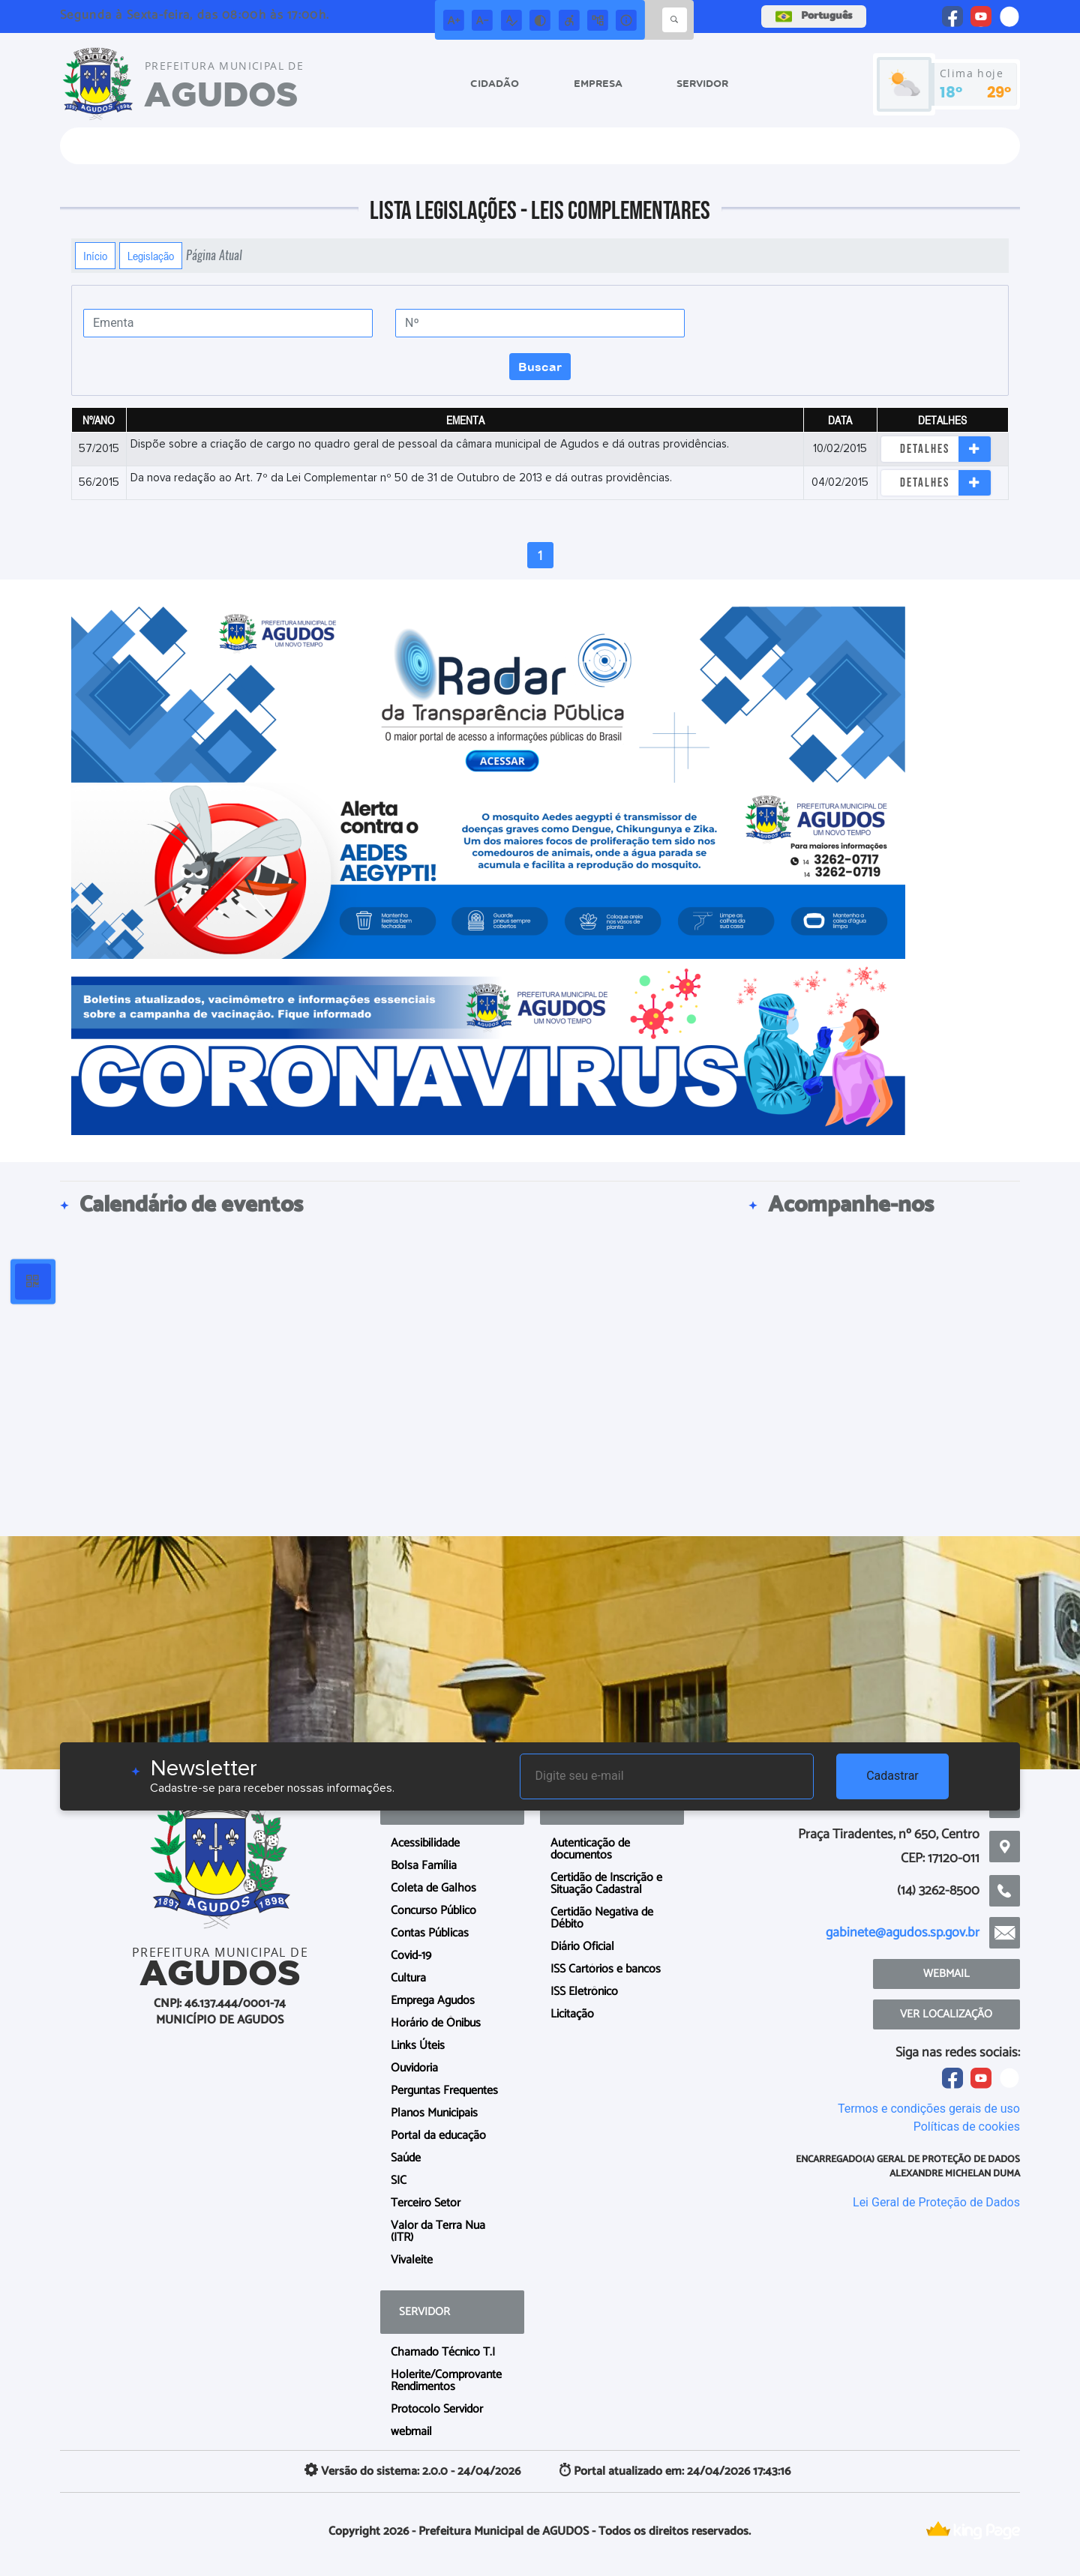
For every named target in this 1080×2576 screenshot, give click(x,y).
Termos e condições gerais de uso (929, 2108)
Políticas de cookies (967, 2126)
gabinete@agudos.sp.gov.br (903, 1933)
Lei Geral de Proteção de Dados (936, 2202)
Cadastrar (892, 1776)
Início (95, 255)
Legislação (151, 255)
